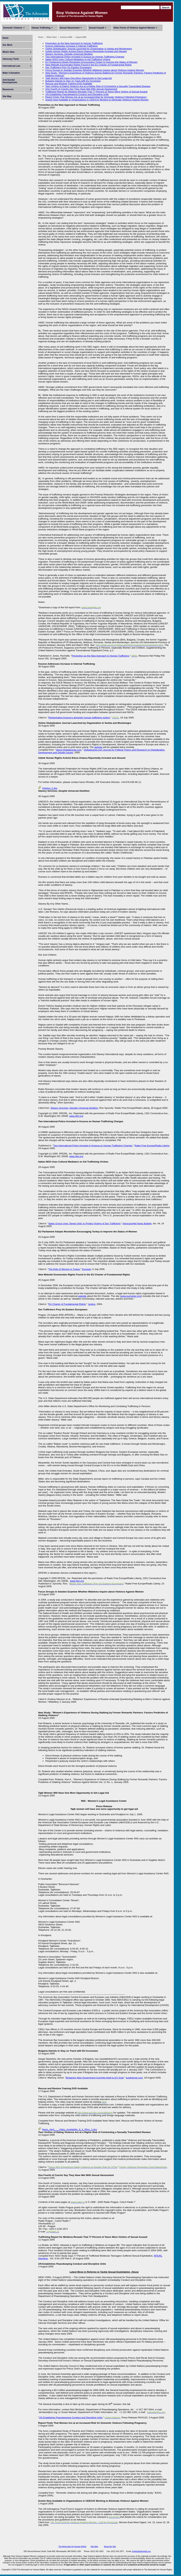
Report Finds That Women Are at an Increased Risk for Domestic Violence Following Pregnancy (96, 97)
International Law (11, 66)
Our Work (7, 45)
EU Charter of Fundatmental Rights (67, 1304)
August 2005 (81, 37)
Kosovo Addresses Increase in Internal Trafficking (71, 46)
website (98, 747)
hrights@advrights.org (141, 2551)
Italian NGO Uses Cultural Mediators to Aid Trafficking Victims (77, 59)
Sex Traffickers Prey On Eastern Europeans (68, 67)
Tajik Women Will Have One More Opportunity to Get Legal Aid (78, 78)
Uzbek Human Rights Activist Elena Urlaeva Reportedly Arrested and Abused (86, 51)
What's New (9, 52)
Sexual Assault (96, 28)
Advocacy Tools (11, 59)
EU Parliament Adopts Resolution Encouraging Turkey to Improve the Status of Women (91, 62)
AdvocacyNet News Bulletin (137, 1223)
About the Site (110, 2546)
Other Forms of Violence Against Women (134, 28)
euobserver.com (134, 2077)
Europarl (86, 1269)
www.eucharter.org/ (131, 1296)
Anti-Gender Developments (10, 81)
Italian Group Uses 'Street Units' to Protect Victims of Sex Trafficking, (84, 1223)
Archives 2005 (66, 37)
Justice (91, 1304)
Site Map (7, 96)
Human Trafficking (41, 28)
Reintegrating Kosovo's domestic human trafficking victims (79, 717)
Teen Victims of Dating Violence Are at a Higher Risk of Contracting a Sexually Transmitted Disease (97, 86)
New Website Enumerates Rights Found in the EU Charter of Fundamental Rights (88, 64)
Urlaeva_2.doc (50, 788)
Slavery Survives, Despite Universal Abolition (69, 54)
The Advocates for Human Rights (72, 2546)
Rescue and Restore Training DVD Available (68, 83)
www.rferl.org (76, 1116)
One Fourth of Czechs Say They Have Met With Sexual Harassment (81, 89)
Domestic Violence (12, 28)
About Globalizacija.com (69, 749)
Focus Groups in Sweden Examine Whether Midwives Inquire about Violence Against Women (94, 70)
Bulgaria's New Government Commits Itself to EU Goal (95, 2077)
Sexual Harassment (70, 28)
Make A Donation (11, 73)
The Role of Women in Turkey (64, 1269)
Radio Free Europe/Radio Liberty (151, 1145)
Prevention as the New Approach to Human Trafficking (74, 43)
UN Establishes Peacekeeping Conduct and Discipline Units (77, 94)
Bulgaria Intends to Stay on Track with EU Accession (73, 81)
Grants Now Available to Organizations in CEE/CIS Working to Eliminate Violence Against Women (97, 99)
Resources (8, 89)
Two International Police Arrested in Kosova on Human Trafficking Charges (84, 56)
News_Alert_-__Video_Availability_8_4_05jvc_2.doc (69, 2129)
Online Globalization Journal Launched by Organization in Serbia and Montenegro (88, 48)
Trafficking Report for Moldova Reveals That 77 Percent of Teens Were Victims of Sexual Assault (96, 91)
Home (5, 38)
